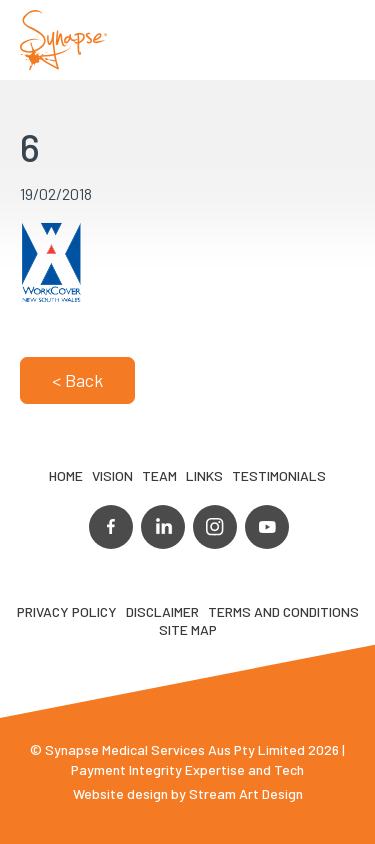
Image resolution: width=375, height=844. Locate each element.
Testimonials (279, 475)
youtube (267, 527)
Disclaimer (162, 611)
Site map (188, 629)
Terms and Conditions (283, 611)
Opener (336, 40)
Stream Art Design (246, 793)
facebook (111, 527)
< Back (77, 380)
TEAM (159, 475)
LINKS (204, 475)
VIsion (112, 475)
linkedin (163, 527)
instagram (215, 527)
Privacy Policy (67, 611)
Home (66, 475)
